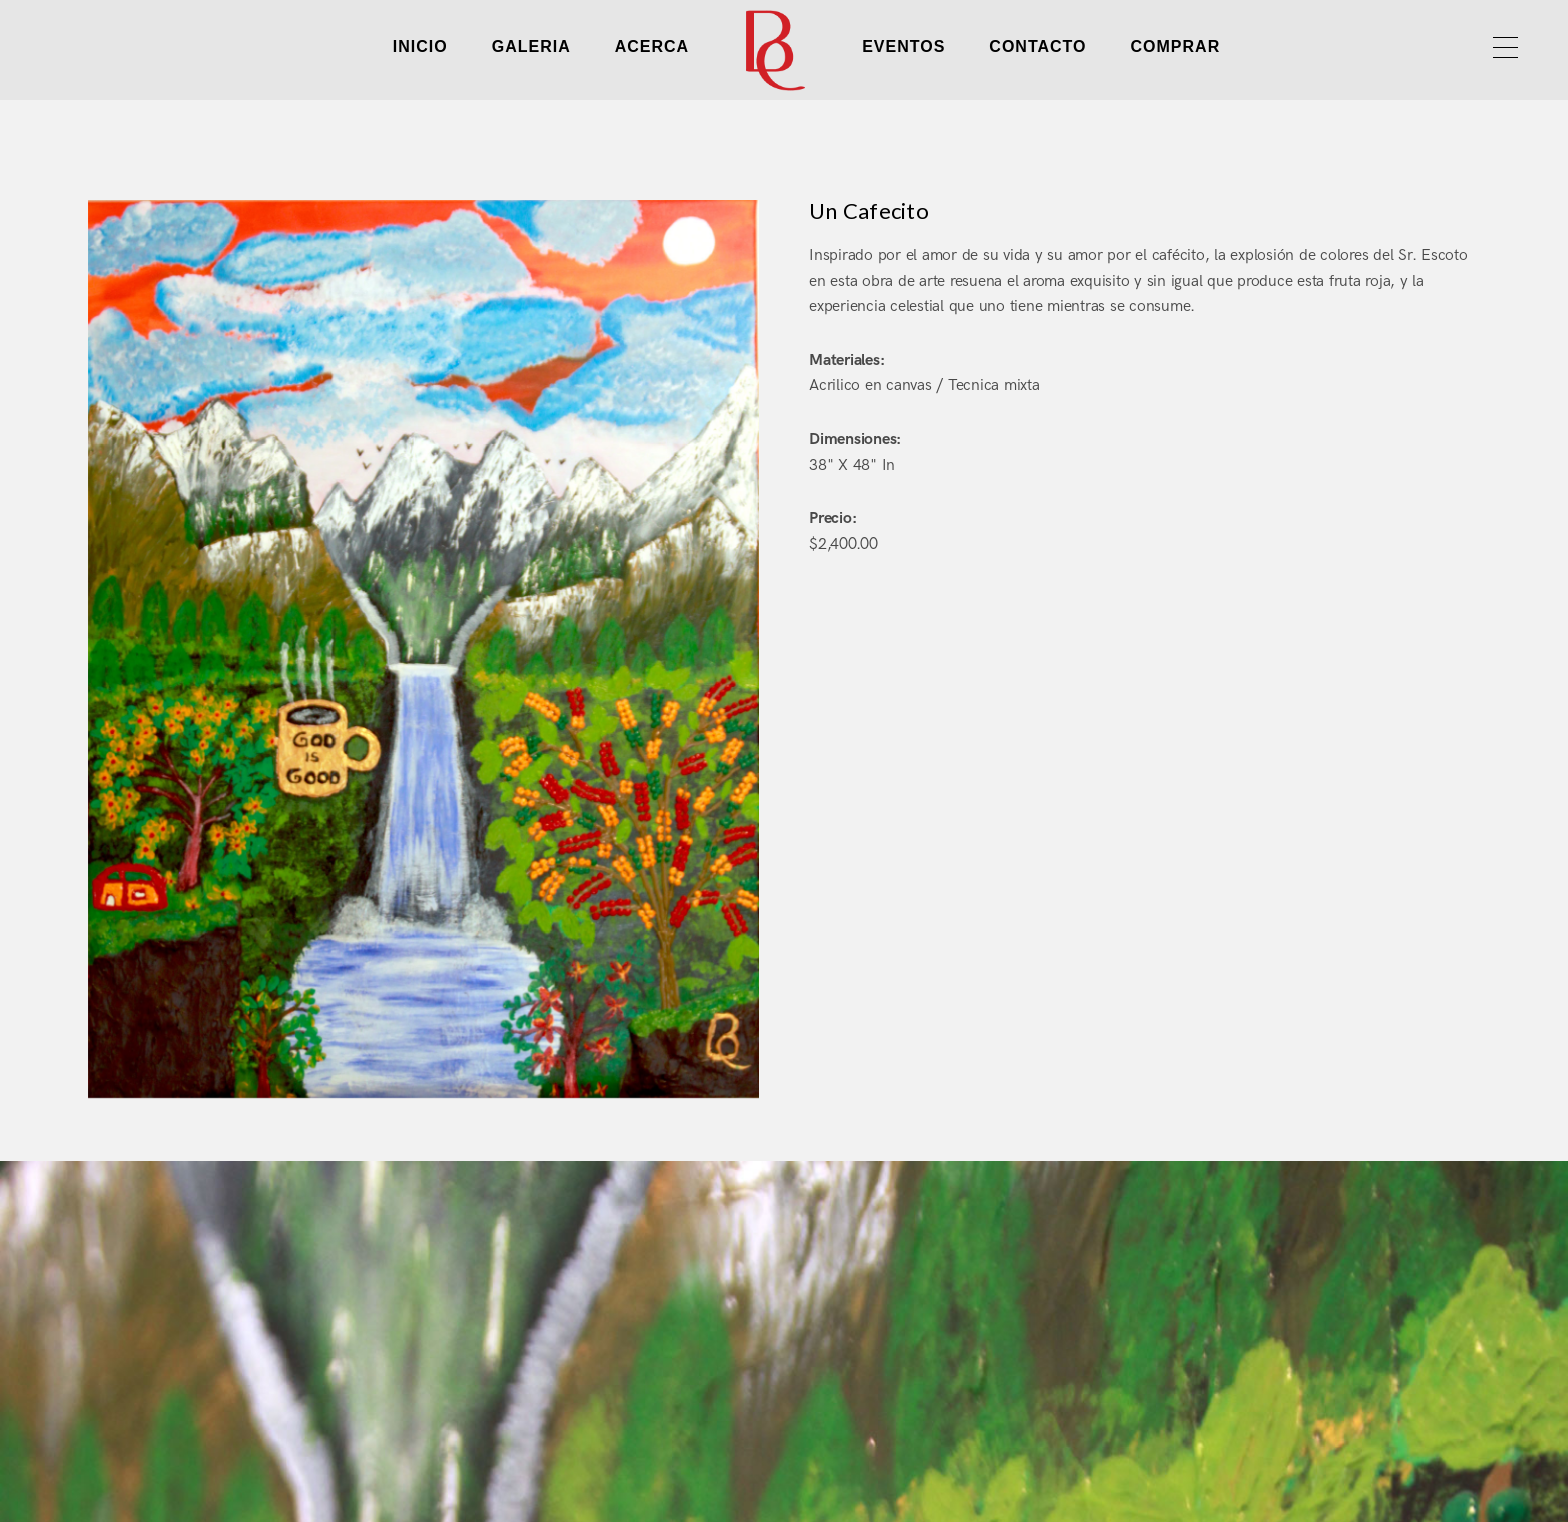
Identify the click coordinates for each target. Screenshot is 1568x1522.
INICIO (420, 46)
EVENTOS (903, 46)
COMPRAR (1176, 46)
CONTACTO (1037, 46)
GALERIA (531, 46)
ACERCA (652, 46)
